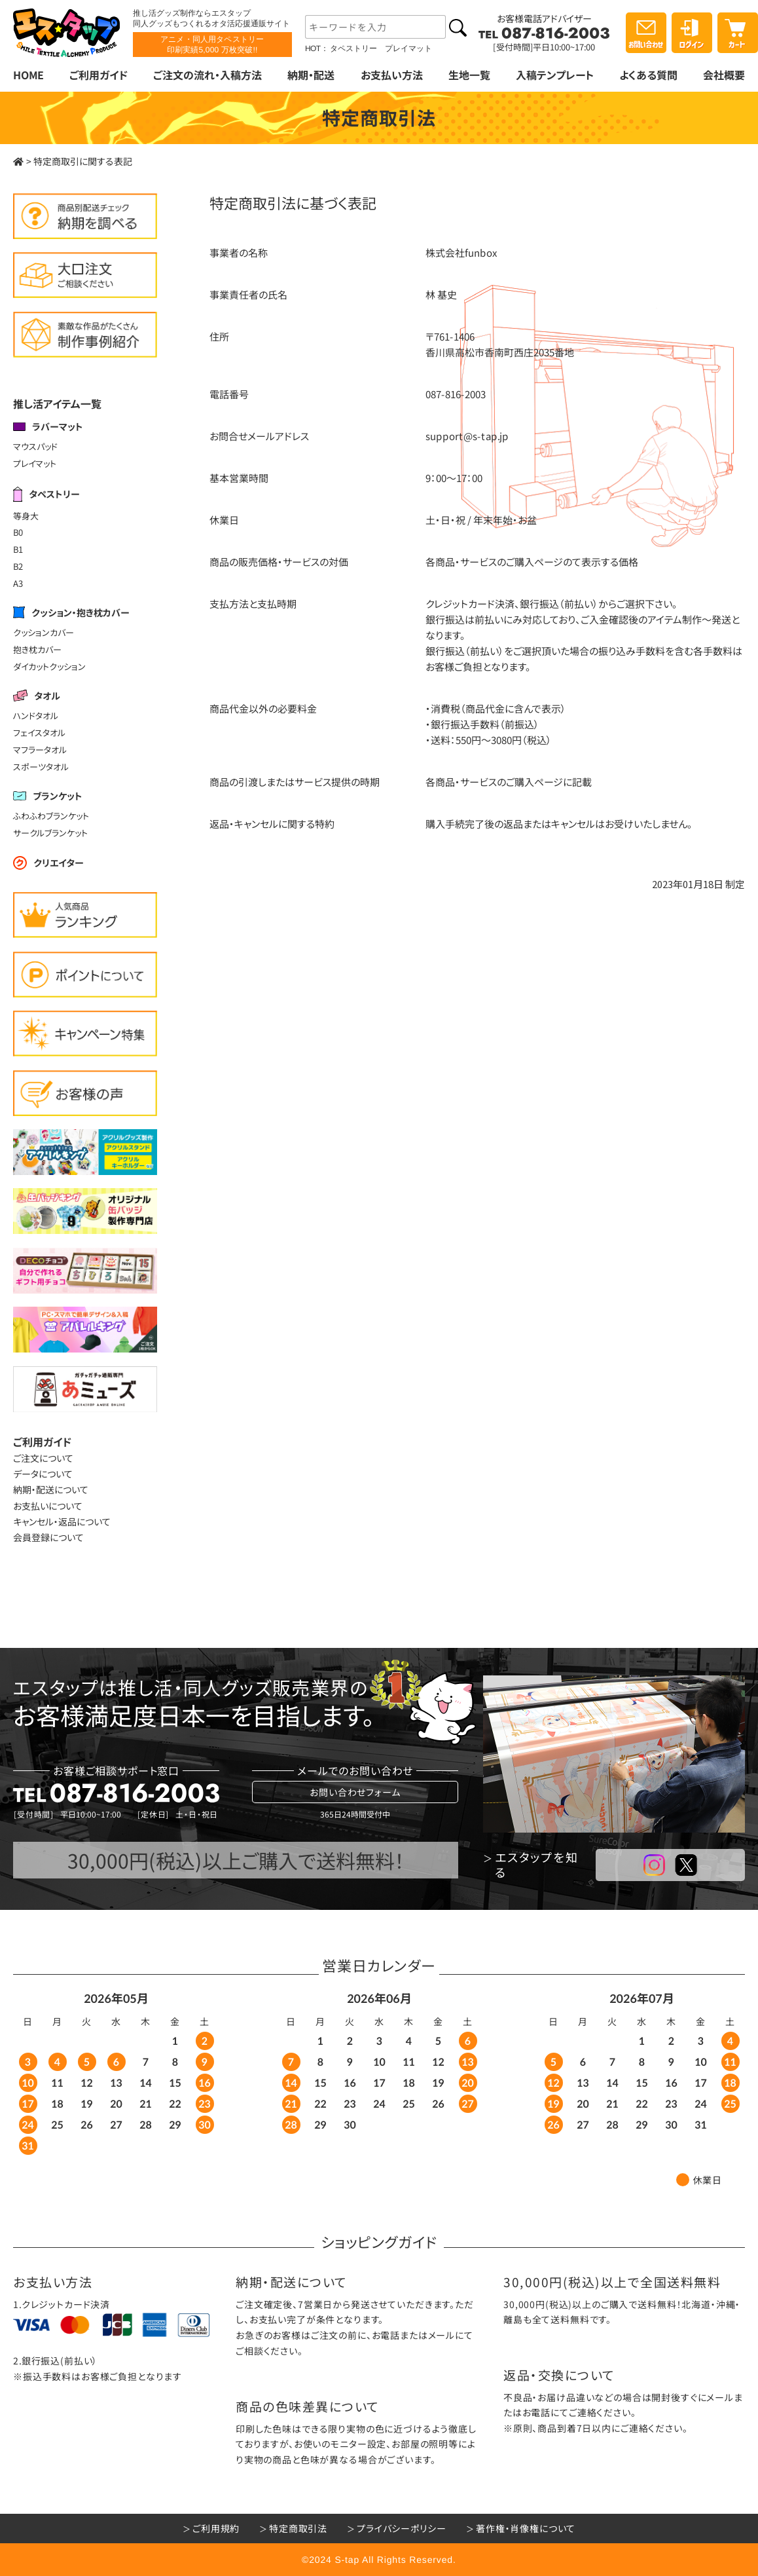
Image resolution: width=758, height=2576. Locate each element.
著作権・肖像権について (525, 2528)
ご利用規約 (216, 2528)
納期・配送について (50, 1489)
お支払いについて (47, 1505)
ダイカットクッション (49, 666)
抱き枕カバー (37, 649)
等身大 (26, 515)
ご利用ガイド (98, 75)
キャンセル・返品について (62, 1521)
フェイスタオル (39, 732)
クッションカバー (43, 632)
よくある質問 (648, 75)
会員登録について (48, 1537)
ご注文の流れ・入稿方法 (207, 75)
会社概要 (724, 75)
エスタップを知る (537, 1865)
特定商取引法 (298, 2528)
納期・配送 (310, 75)
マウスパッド (35, 446)
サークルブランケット (50, 833)
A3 (18, 583)
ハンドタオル (35, 715)
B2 (18, 566)
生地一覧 (469, 75)
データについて (43, 1473)
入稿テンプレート (555, 75)
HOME (28, 75)
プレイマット (34, 463)
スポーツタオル (41, 766)
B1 (18, 549)
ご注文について (43, 1458)
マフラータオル (40, 749)
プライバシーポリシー (401, 2528)
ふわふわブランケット (51, 816)
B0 (18, 532)
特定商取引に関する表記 (82, 161)
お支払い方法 (391, 75)
